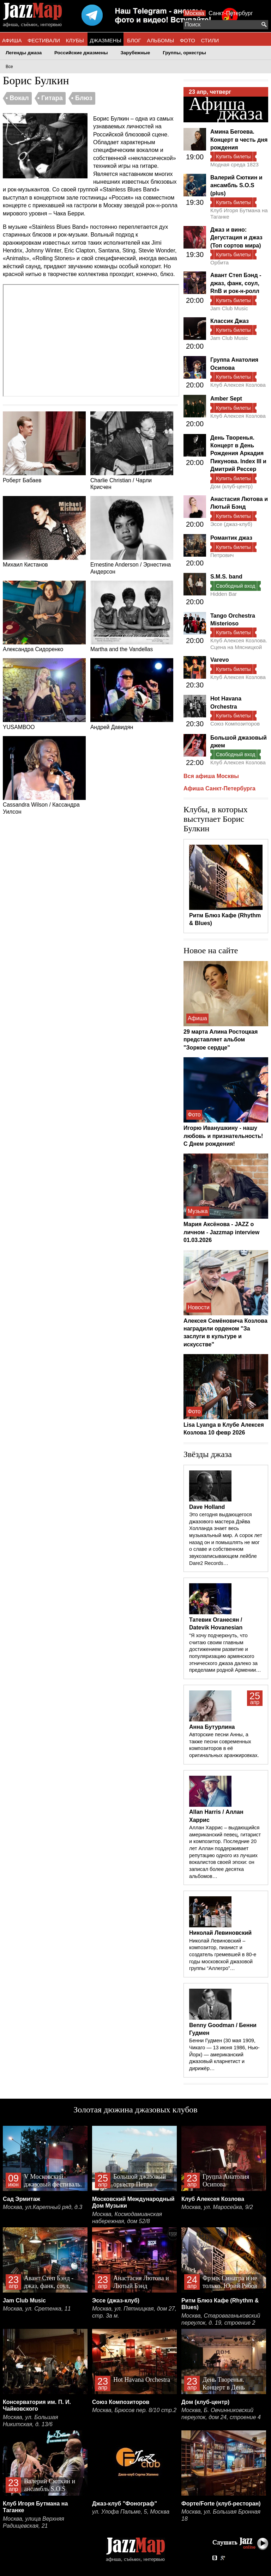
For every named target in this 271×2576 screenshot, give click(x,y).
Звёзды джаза (207, 1454)
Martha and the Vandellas (131, 617)
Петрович (222, 555)
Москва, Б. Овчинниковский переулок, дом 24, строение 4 (221, 2413)
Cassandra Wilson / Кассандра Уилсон (44, 775)
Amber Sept (226, 399)
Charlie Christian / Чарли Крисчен (131, 450)
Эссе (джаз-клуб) (231, 524)
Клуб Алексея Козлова (238, 385)
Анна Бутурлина (212, 1727)
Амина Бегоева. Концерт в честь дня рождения (238, 140)
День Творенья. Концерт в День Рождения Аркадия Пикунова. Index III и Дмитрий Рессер (238, 453)
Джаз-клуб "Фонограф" (124, 2504)
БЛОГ (134, 40)
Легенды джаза (24, 52)
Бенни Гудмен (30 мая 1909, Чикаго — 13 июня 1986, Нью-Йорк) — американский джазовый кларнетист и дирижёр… (224, 2054)
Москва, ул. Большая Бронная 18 (220, 2515)
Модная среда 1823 (234, 164)
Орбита (219, 262)
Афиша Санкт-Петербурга (219, 788)
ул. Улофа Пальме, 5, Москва (130, 2512)
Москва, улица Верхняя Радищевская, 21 (33, 2522)
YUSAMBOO (44, 694)
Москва (194, 13)
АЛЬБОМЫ (160, 40)
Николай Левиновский (220, 1933)
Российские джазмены (81, 52)
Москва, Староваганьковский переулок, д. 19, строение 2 (220, 2319)
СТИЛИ (210, 40)
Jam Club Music (229, 308)
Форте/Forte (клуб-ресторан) (221, 2504)
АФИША (12, 40)
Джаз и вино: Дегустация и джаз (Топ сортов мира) (236, 238)
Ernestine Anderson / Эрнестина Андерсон (131, 535)
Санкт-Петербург (231, 13)
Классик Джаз (229, 321)
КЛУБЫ (75, 40)
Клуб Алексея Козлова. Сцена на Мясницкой (238, 643)
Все (9, 66)
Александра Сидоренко (44, 617)
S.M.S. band (226, 577)
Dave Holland (207, 1507)
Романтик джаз (231, 538)
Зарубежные (135, 52)
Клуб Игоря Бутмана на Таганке (239, 213)
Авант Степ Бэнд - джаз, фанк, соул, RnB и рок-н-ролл (235, 283)
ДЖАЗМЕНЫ (105, 40)
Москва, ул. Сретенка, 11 (37, 2309)
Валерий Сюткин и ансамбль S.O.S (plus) (236, 185)
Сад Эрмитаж (21, 2199)
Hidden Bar (223, 594)
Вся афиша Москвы (211, 776)
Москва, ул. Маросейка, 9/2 (217, 2207)
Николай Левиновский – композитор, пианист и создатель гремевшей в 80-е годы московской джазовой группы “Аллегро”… (222, 1954)
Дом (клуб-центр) (231, 486)
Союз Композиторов (235, 724)
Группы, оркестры (184, 52)
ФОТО (187, 40)
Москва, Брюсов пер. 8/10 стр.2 (134, 2410)
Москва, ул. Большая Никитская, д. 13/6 (30, 2420)
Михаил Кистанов (44, 532)
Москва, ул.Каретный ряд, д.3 (42, 2207)
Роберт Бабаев (44, 447)
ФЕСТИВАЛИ (44, 40)
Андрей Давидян (131, 694)
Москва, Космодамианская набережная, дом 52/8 (127, 2217)
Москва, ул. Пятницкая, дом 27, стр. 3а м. (134, 2312)
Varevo (219, 660)
